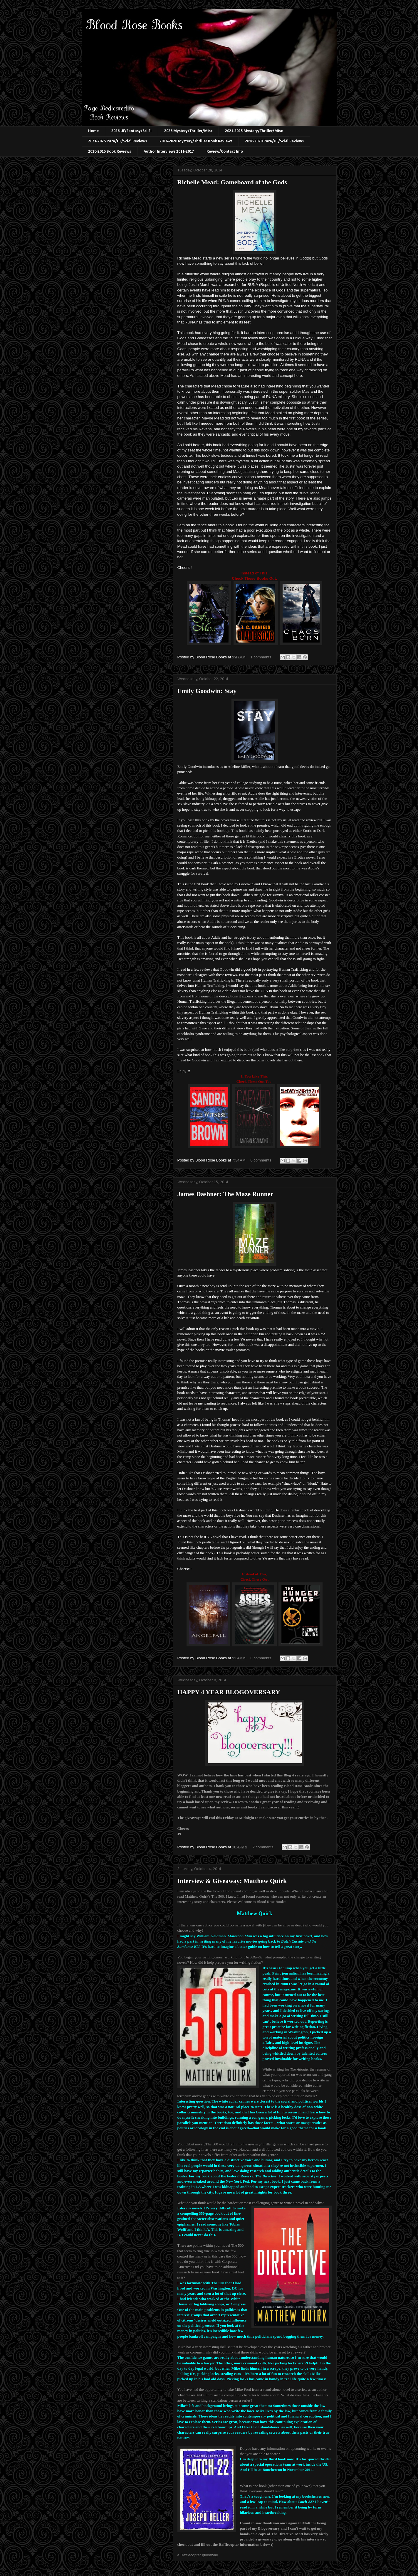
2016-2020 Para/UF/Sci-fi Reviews (274, 141)
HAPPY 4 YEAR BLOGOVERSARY (228, 1692)
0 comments (261, 1160)
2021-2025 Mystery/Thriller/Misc (254, 131)
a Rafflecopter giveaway (197, 2555)
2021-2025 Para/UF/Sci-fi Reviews (117, 141)
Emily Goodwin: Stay (207, 690)
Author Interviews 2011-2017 (169, 151)
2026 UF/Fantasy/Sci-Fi (131, 131)
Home (93, 131)
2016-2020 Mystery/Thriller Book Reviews (196, 141)
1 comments (261, 657)
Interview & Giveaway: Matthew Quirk (232, 1880)
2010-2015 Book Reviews (109, 151)
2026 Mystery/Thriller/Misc (188, 131)
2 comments (263, 1847)
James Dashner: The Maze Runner (225, 1194)
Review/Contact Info (225, 151)
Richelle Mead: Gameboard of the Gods (232, 182)
